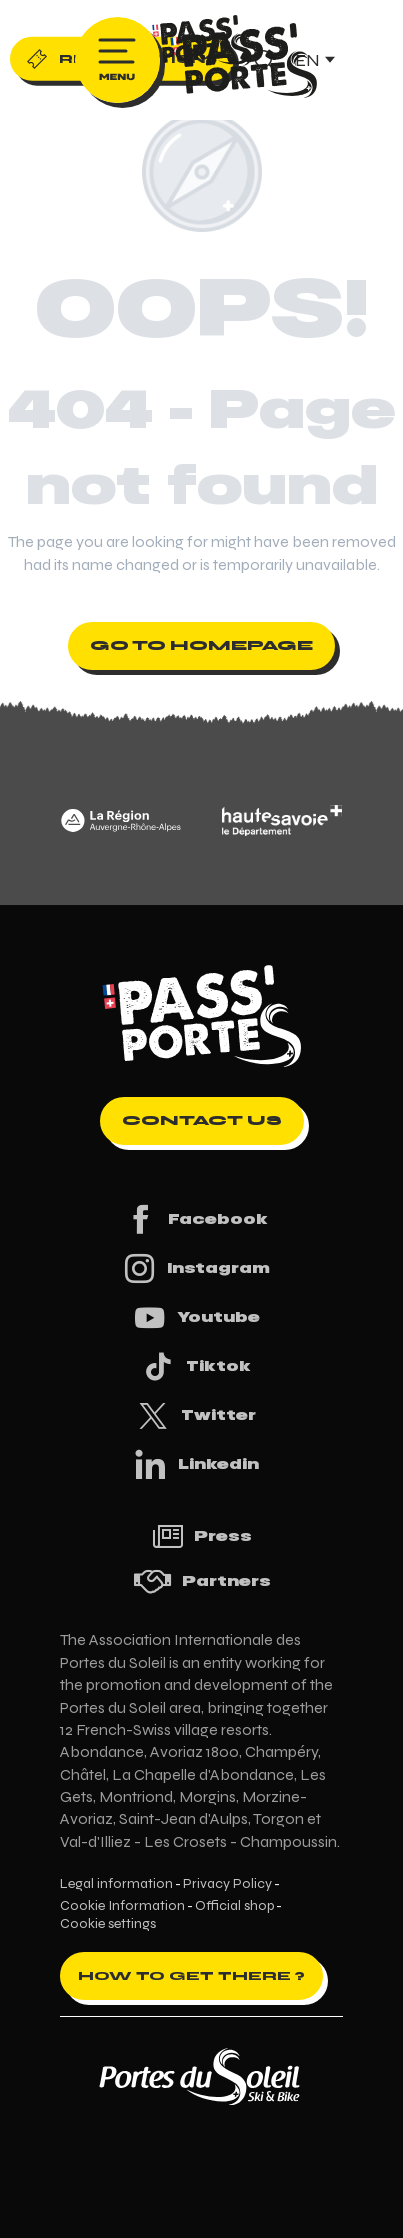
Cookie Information (122, 1906)
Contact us (202, 1120)
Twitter (196, 1415)
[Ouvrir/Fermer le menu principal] (117, 60)
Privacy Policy (227, 1884)
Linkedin (196, 1464)
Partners (202, 1581)
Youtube (196, 1317)
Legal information (116, 1884)
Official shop (234, 1906)
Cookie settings (108, 1924)
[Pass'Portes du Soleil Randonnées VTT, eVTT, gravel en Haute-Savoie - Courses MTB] (202, 44)
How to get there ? (191, 1976)
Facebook (195, 1219)
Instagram (196, 1268)
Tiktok (196, 1366)
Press (202, 1536)
